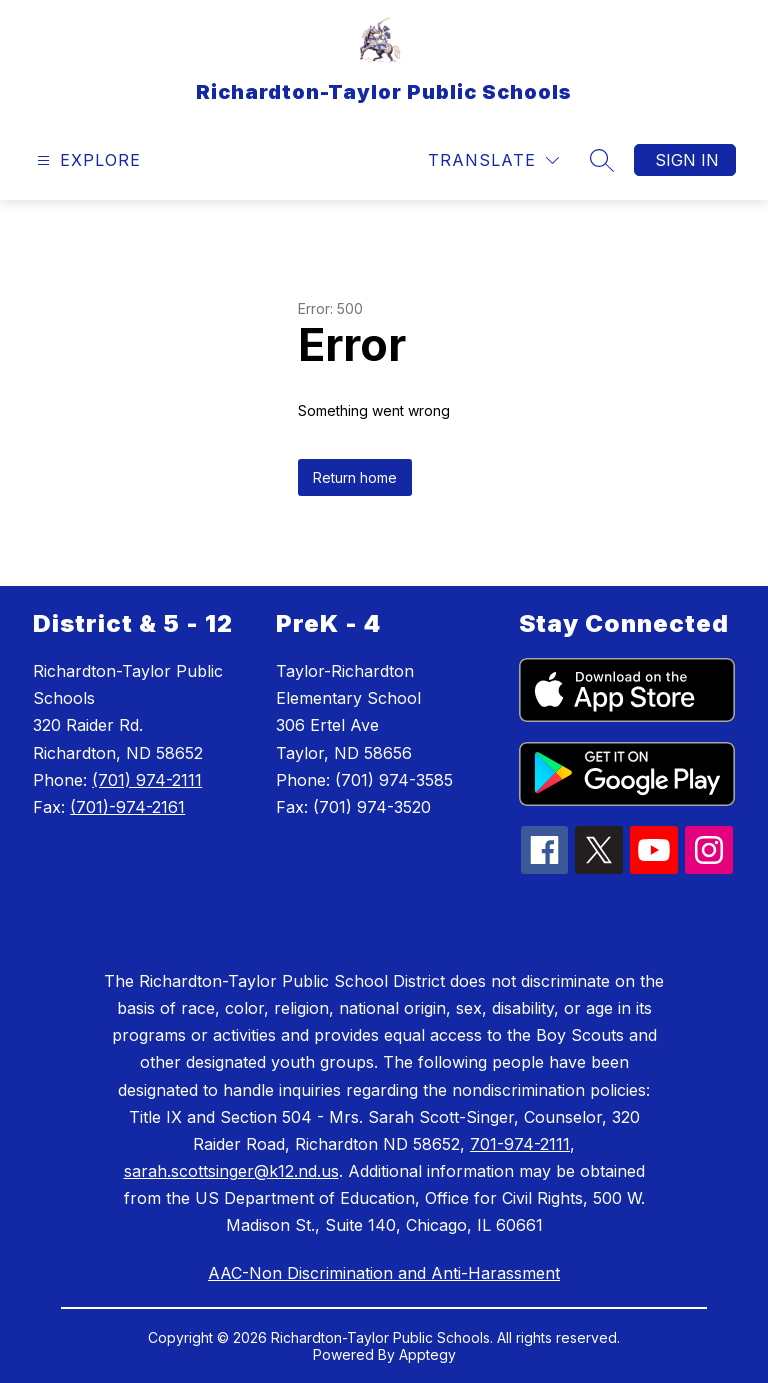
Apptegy (427, 1354)
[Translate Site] (493, 160)
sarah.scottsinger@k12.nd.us (231, 1171)
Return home (355, 477)
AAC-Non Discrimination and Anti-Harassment (384, 1273)
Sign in (687, 160)
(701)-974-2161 (127, 807)
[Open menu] (86, 160)
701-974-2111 (520, 1144)
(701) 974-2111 (147, 780)
